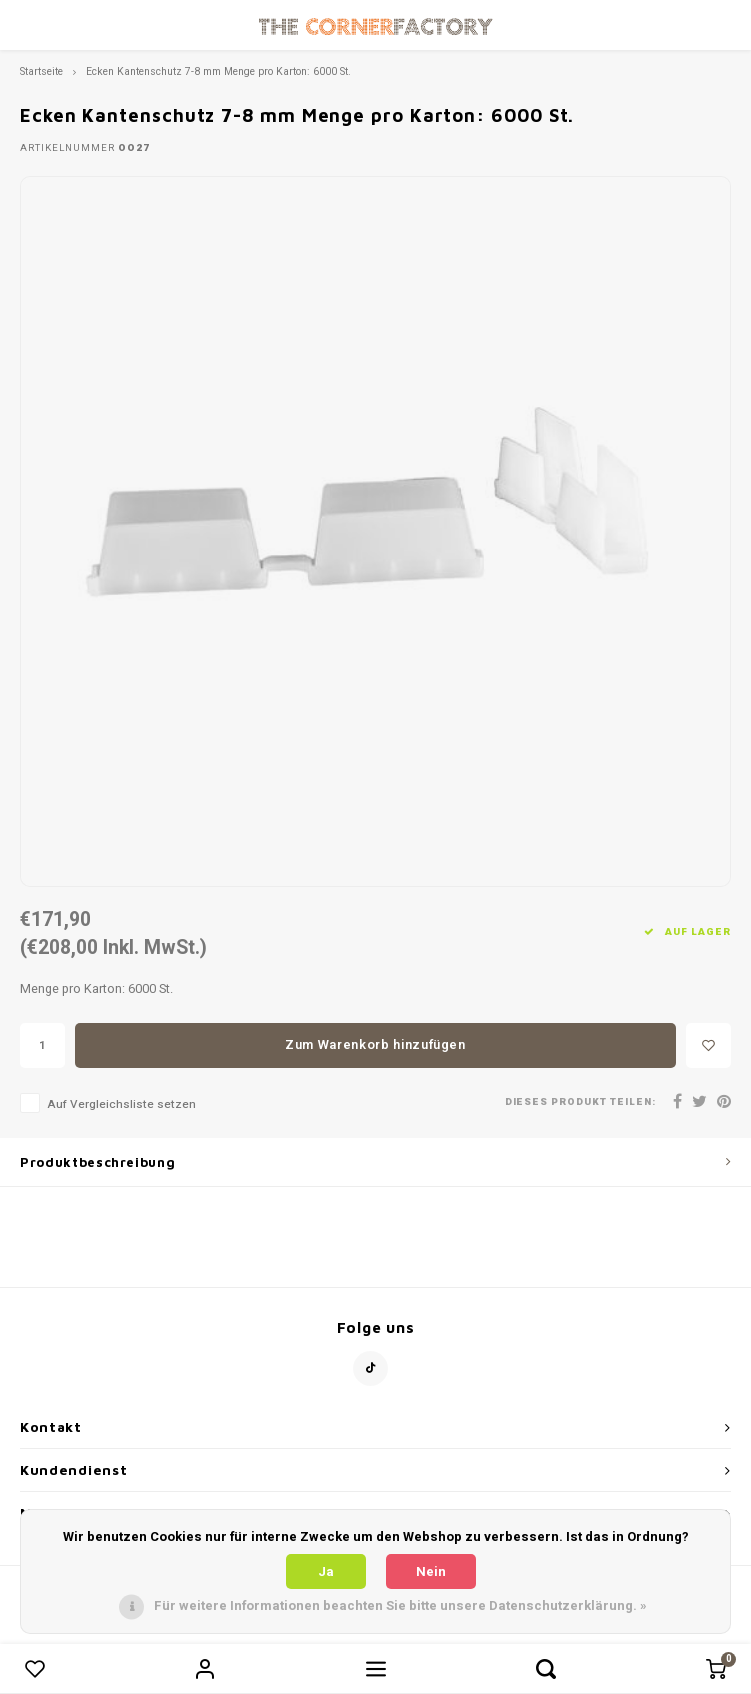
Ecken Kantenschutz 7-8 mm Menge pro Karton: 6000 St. (218, 71)
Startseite (41, 71)
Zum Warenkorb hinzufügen (375, 1044)
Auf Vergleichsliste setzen (121, 1104)
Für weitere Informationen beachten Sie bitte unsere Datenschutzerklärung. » (400, 1605)
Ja (326, 1571)
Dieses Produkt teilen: (580, 1102)
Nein (431, 1571)
